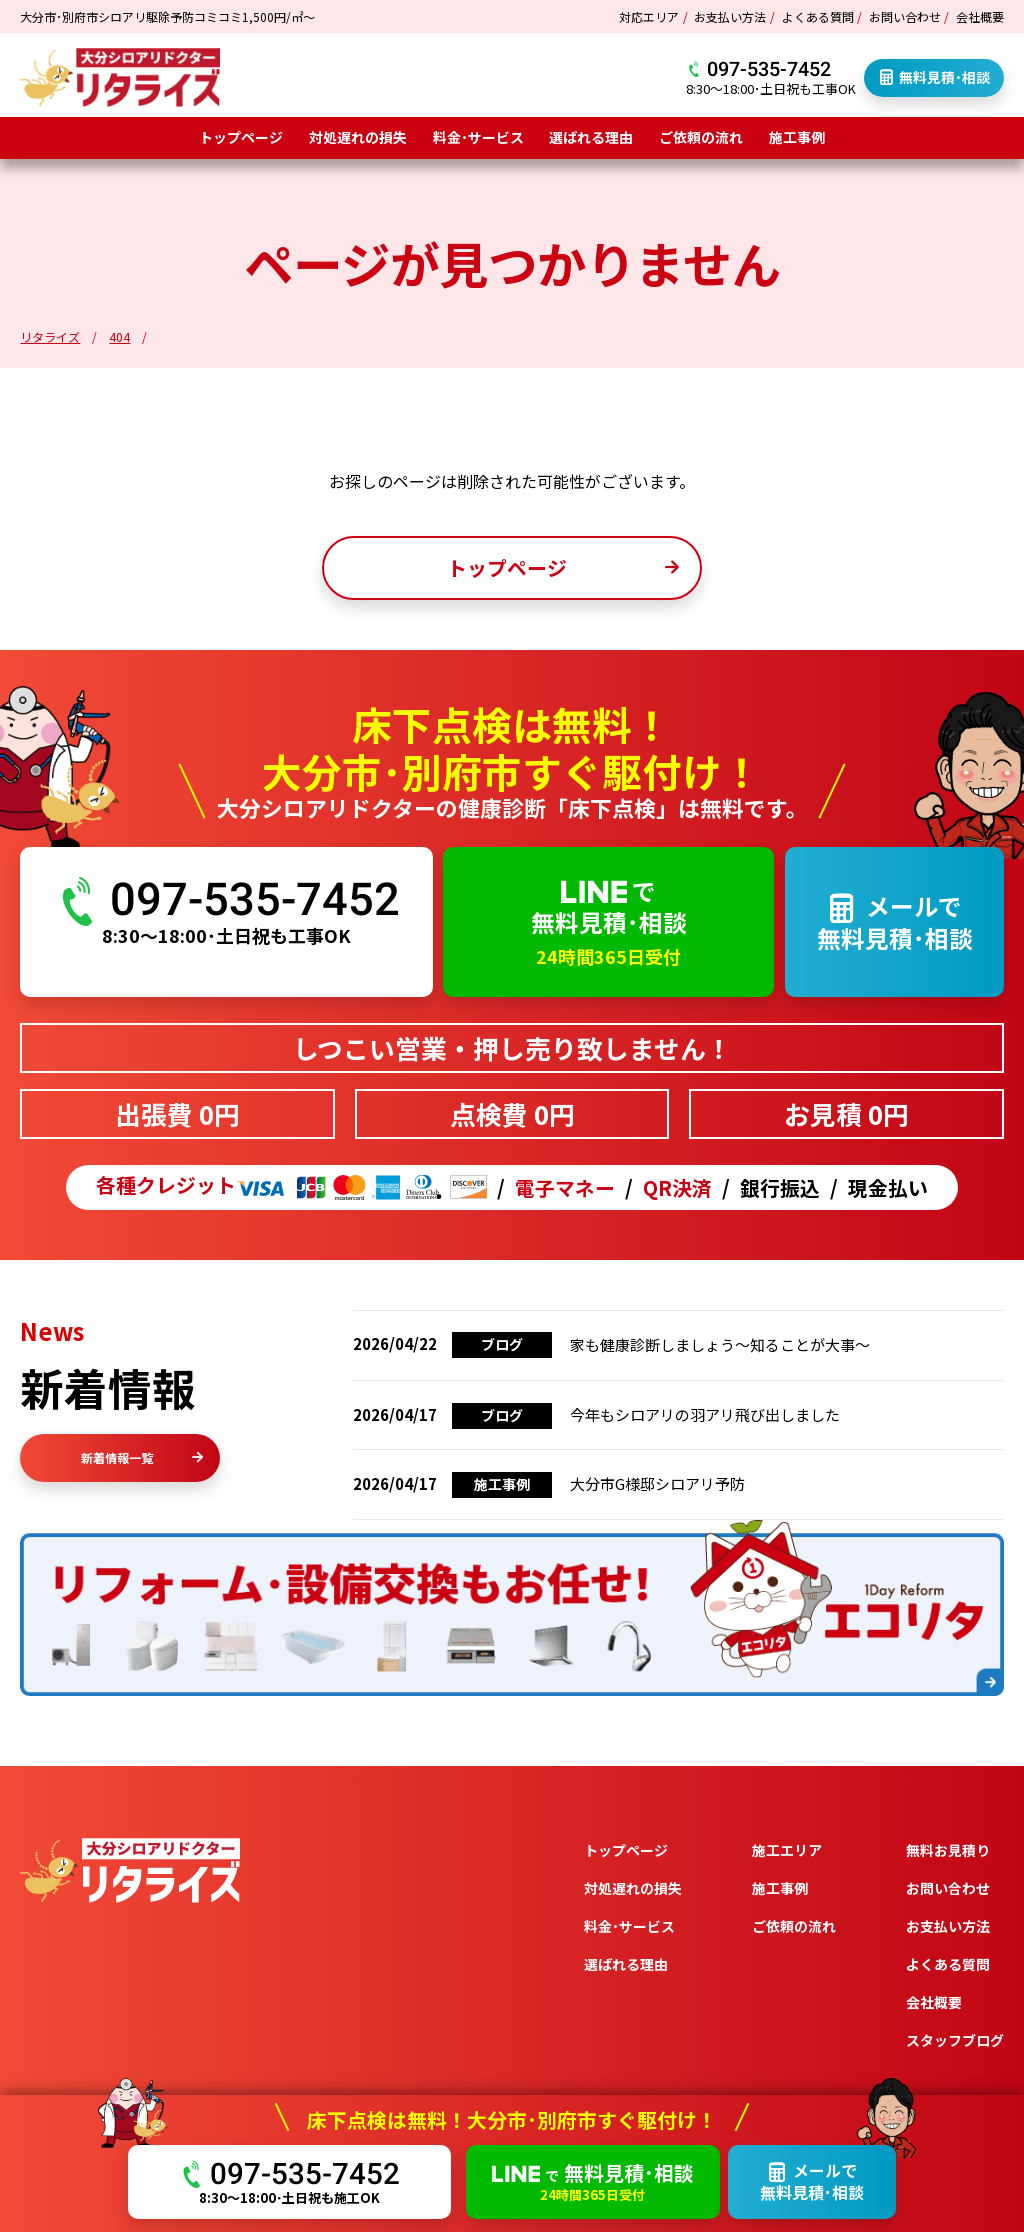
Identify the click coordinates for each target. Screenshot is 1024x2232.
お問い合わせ (905, 16)
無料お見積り (948, 1850)
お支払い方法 (730, 16)
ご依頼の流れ (701, 137)
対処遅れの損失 (358, 137)
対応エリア (649, 16)
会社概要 (980, 16)
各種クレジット (291, 1187)
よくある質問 (818, 16)
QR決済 (677, 1188)
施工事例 (797, 137)
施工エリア (787, 1850)
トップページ (241, 137)
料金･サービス (478, 137)
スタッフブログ (955, 2040)
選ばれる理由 (591, 137)
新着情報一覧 (142, 1457)
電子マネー (565, 1188)
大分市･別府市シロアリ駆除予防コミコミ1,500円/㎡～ (167, 16)
